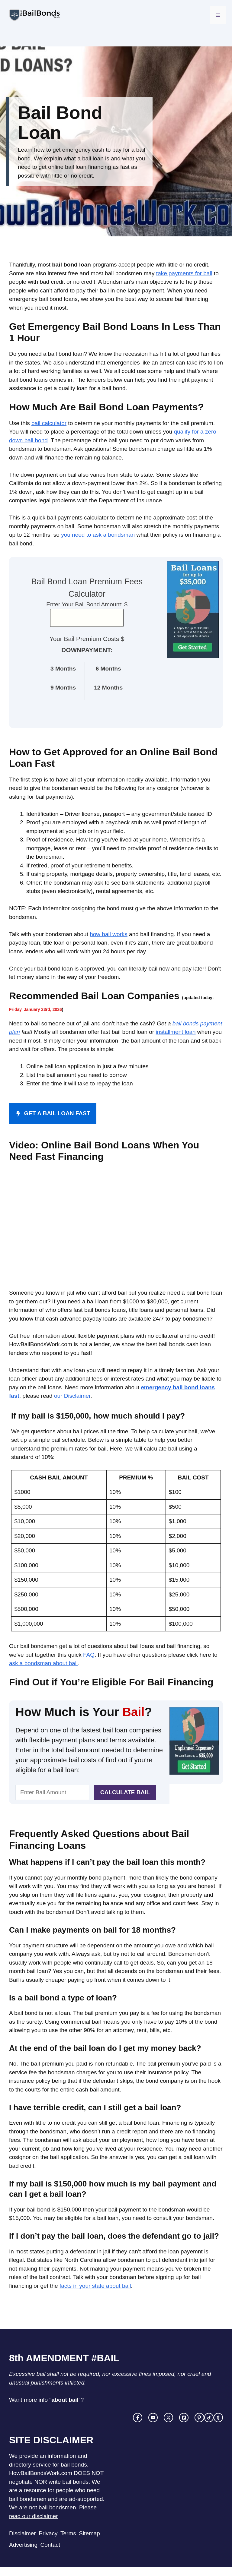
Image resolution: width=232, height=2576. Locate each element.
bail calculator (48, 423)
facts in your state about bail (95, 2286)
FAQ (89, 1655)
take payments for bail (184, 273)
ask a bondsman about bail (43, 1663)
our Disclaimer (72, 1396)
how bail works (108, 934)
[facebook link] (137, 2417)
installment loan (176, 1032)
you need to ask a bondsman (98, 535)
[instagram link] (153, 2417)
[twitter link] (168, 2417)
